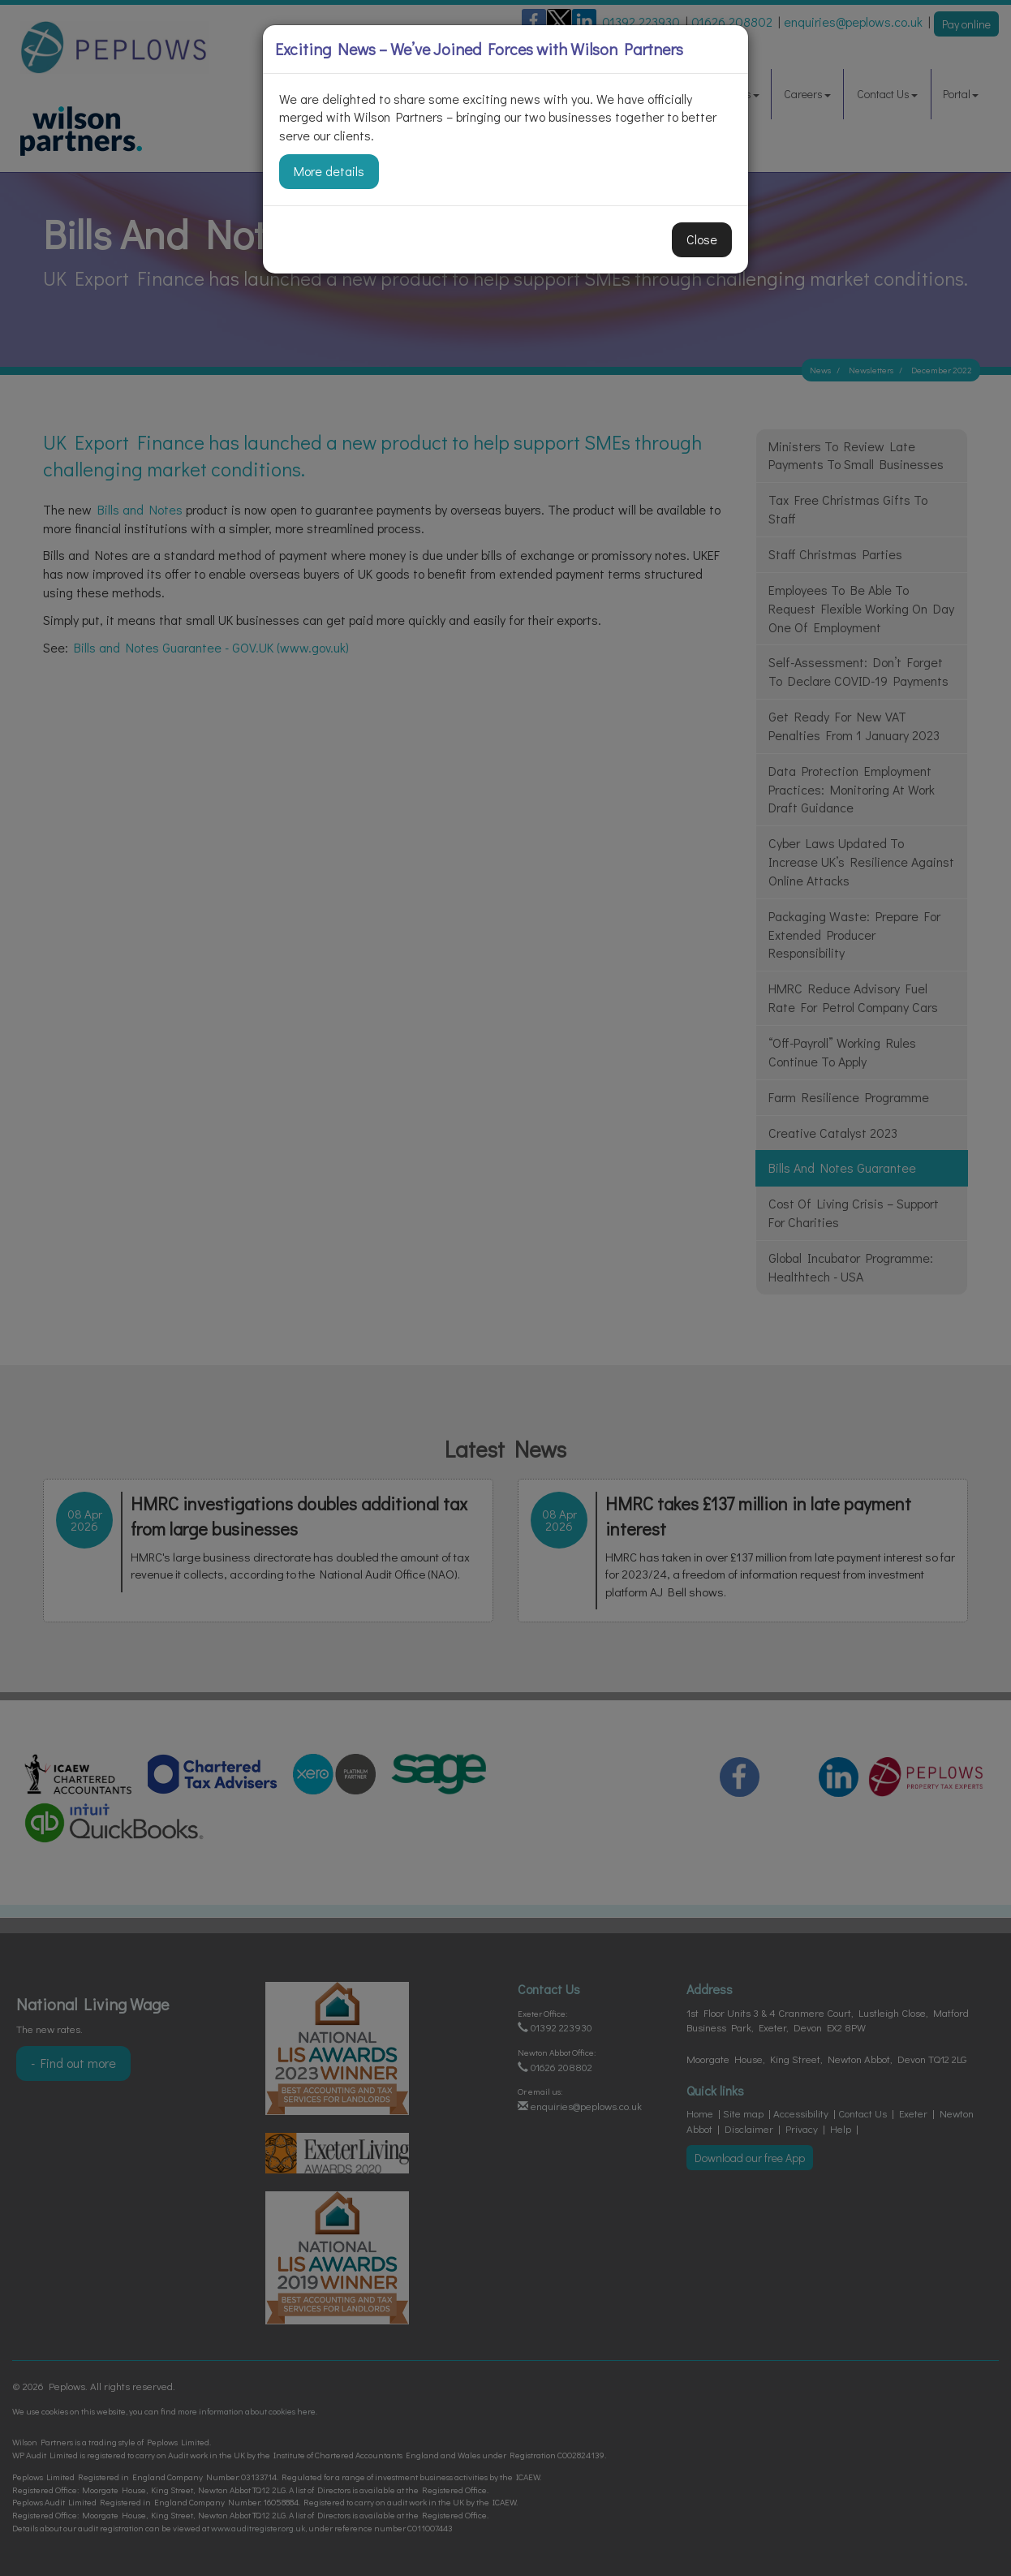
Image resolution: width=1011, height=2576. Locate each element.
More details (329, 170)
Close (701, 239)
